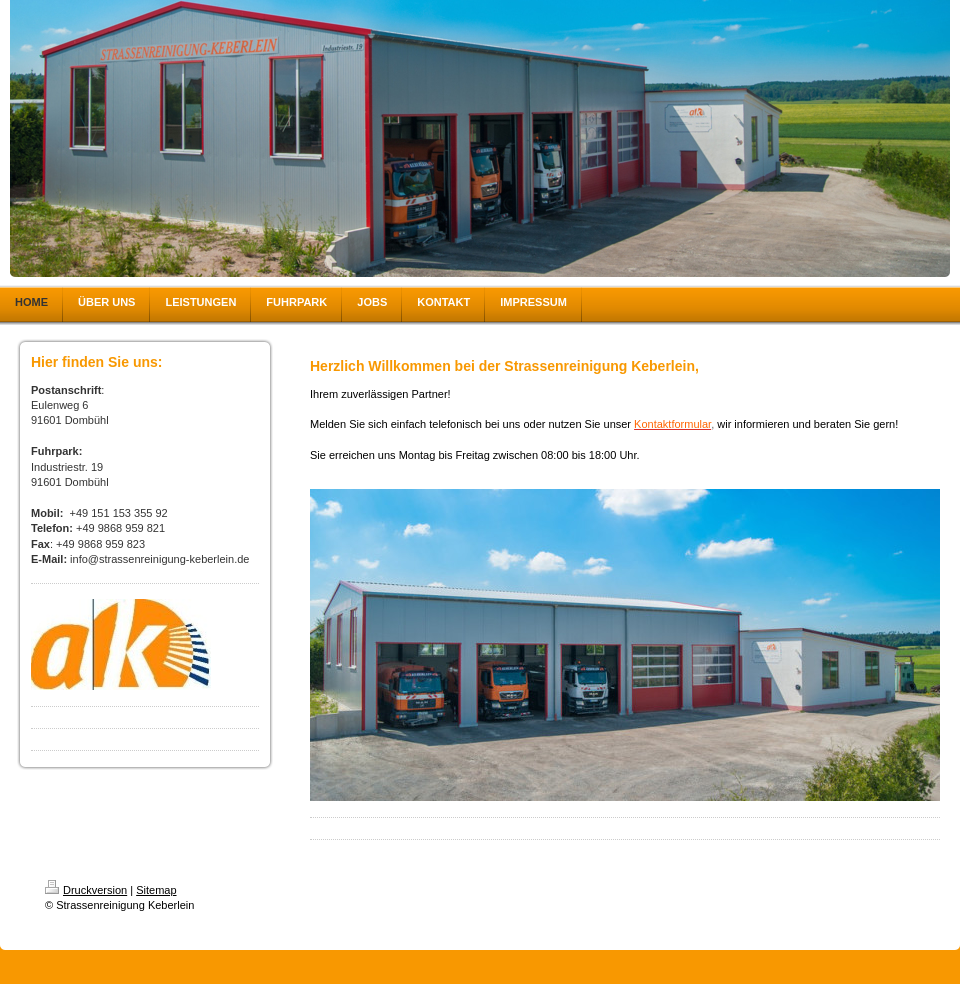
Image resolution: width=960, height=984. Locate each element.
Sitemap (156, 890)
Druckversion (86, 890)
